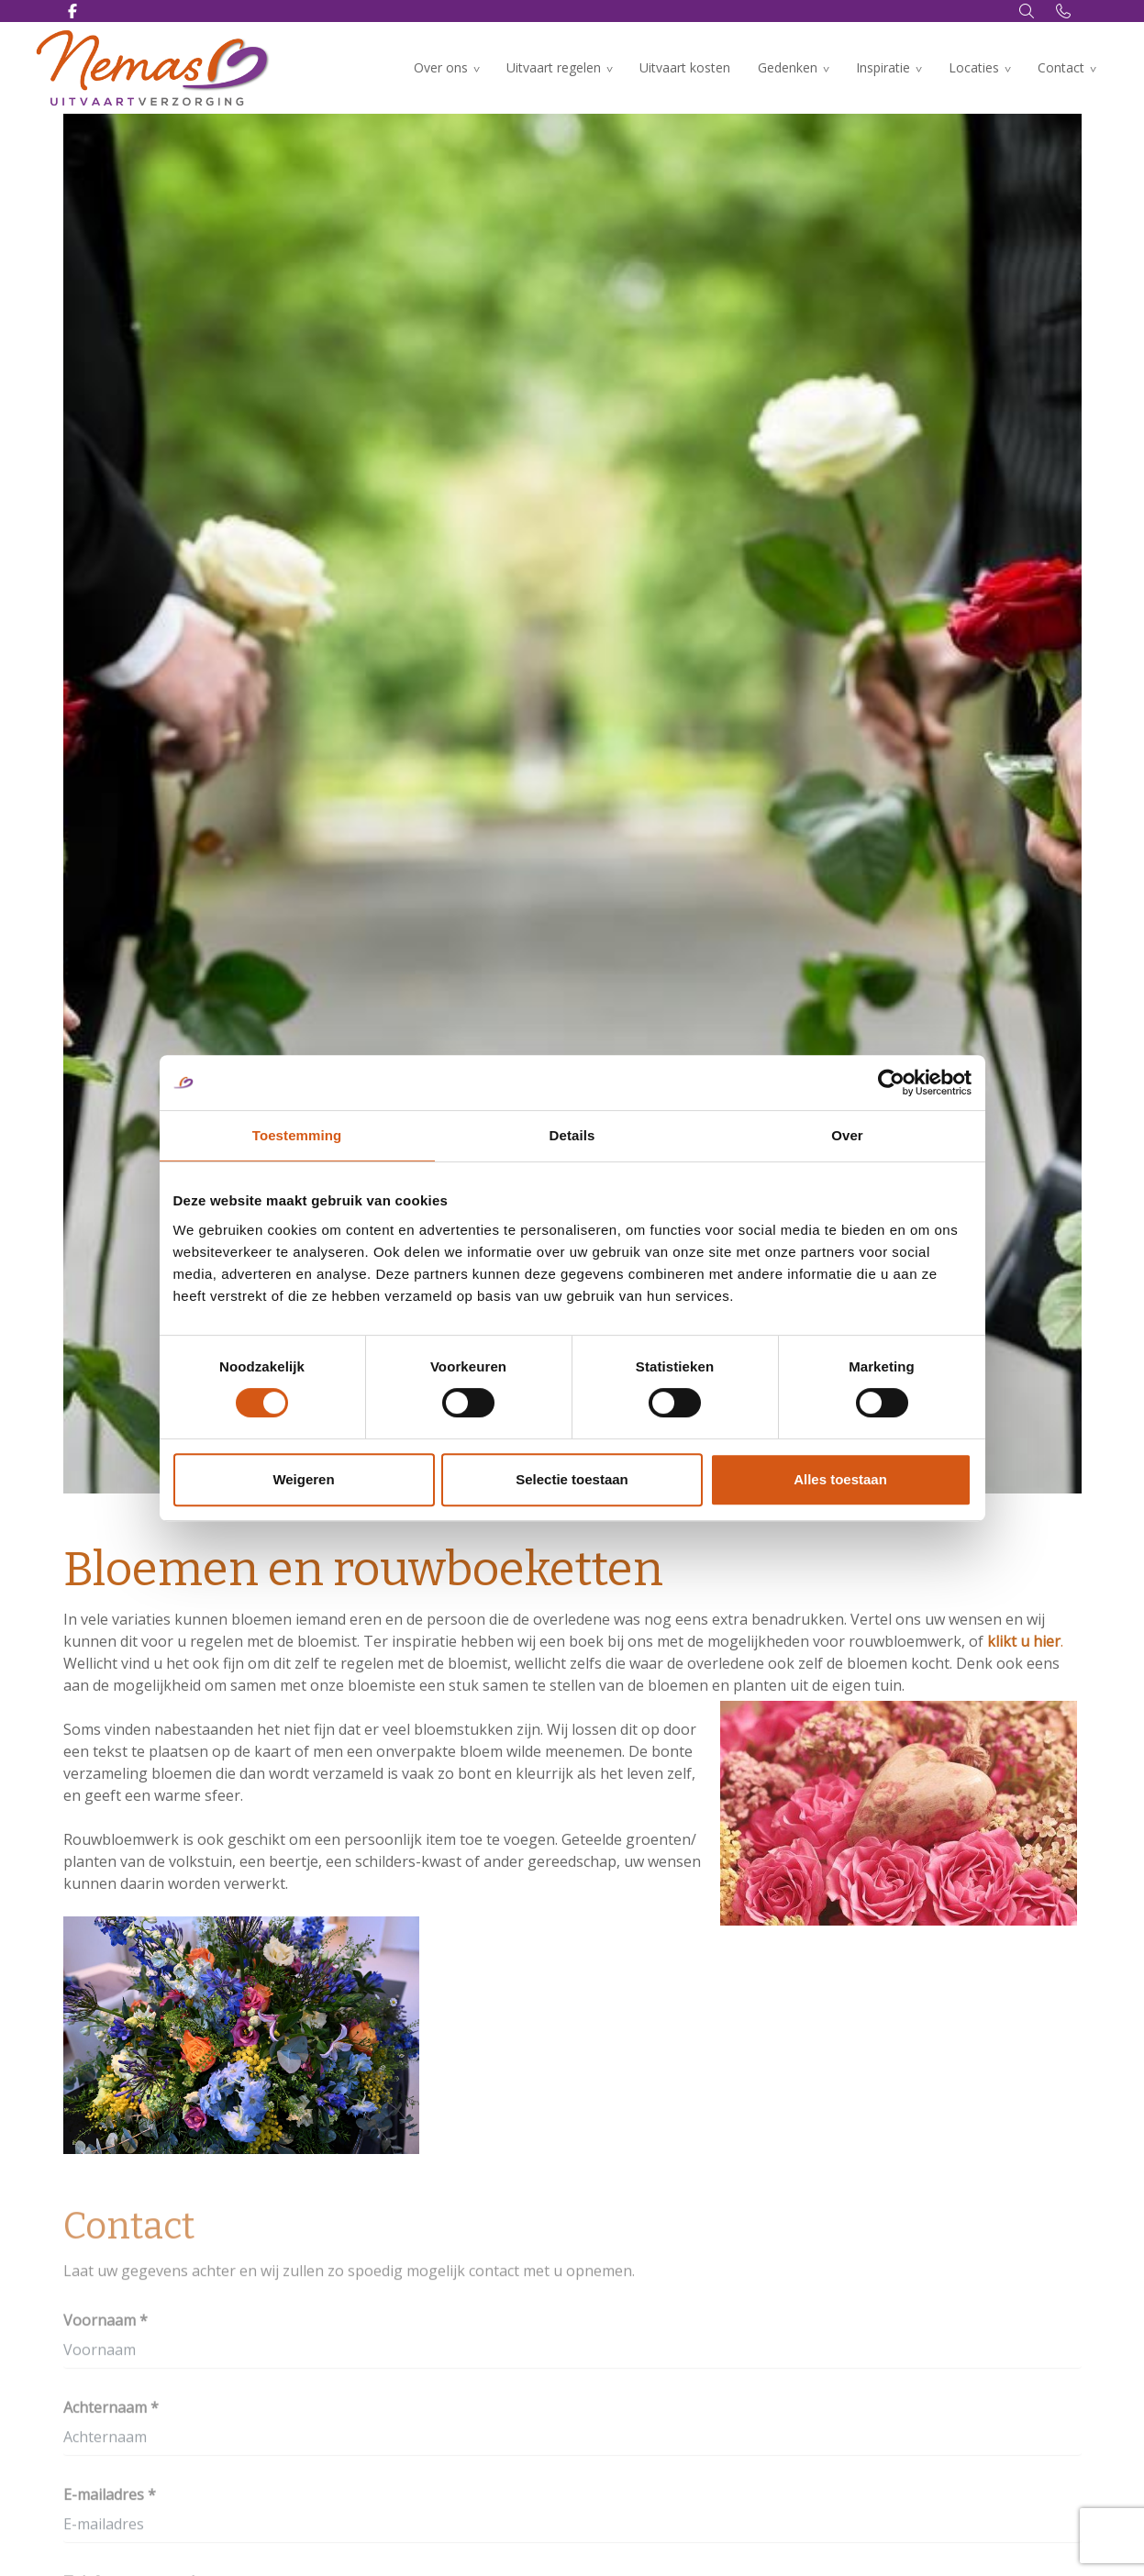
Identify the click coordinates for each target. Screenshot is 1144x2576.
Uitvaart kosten (684, 67)
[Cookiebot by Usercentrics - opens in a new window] (891, 1082)
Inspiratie (883, 67)
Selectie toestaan (572, 1479)
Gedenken (787, 67)
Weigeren (303, 1479)
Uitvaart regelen (553, 67)
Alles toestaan (840, 1479)
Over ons (441, 67)
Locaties (974, 67)
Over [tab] (847, 1135)
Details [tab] (572, 1135)
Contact (1061, 67)
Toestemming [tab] (297, 1135)
